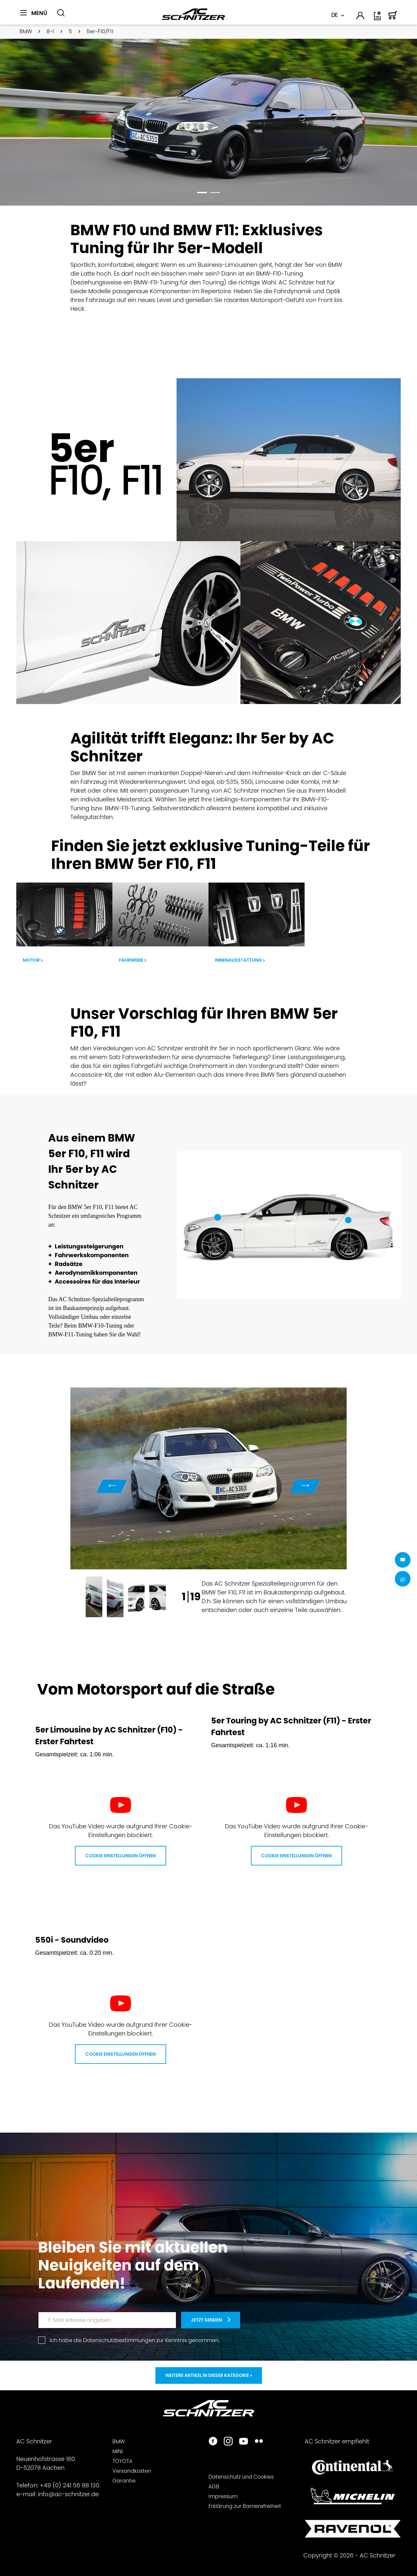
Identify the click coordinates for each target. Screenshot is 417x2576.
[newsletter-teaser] (210, 2320)
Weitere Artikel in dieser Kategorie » (208, 2375)
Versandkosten (131, 2471)
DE (334, 15)
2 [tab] (215, 193)
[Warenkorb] (392, 18)
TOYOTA (122, 2461)
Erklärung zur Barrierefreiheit (244, 2506)
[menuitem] (36, 17)
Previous (111, 1486)
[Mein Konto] (360, 16)
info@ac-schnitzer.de (68, 2494)
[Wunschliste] (378, 18)
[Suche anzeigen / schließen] (61, 13)
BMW (118, 2441)
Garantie (124, 2480)
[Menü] (33, 13)
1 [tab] (202, 193)
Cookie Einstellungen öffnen (120, 1855)
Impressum (222, 2496)
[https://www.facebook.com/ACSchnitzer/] (212, 2442)
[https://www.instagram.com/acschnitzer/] (228, 2442)
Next (305, 1486)
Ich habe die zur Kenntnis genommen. (135, 2340)
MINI (117, 2451)
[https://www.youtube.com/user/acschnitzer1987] (243, 2442)
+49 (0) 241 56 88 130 (69, 2485)
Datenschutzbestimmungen (119, 2340)
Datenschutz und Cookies (241, 2477)
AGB (213, 2486)
